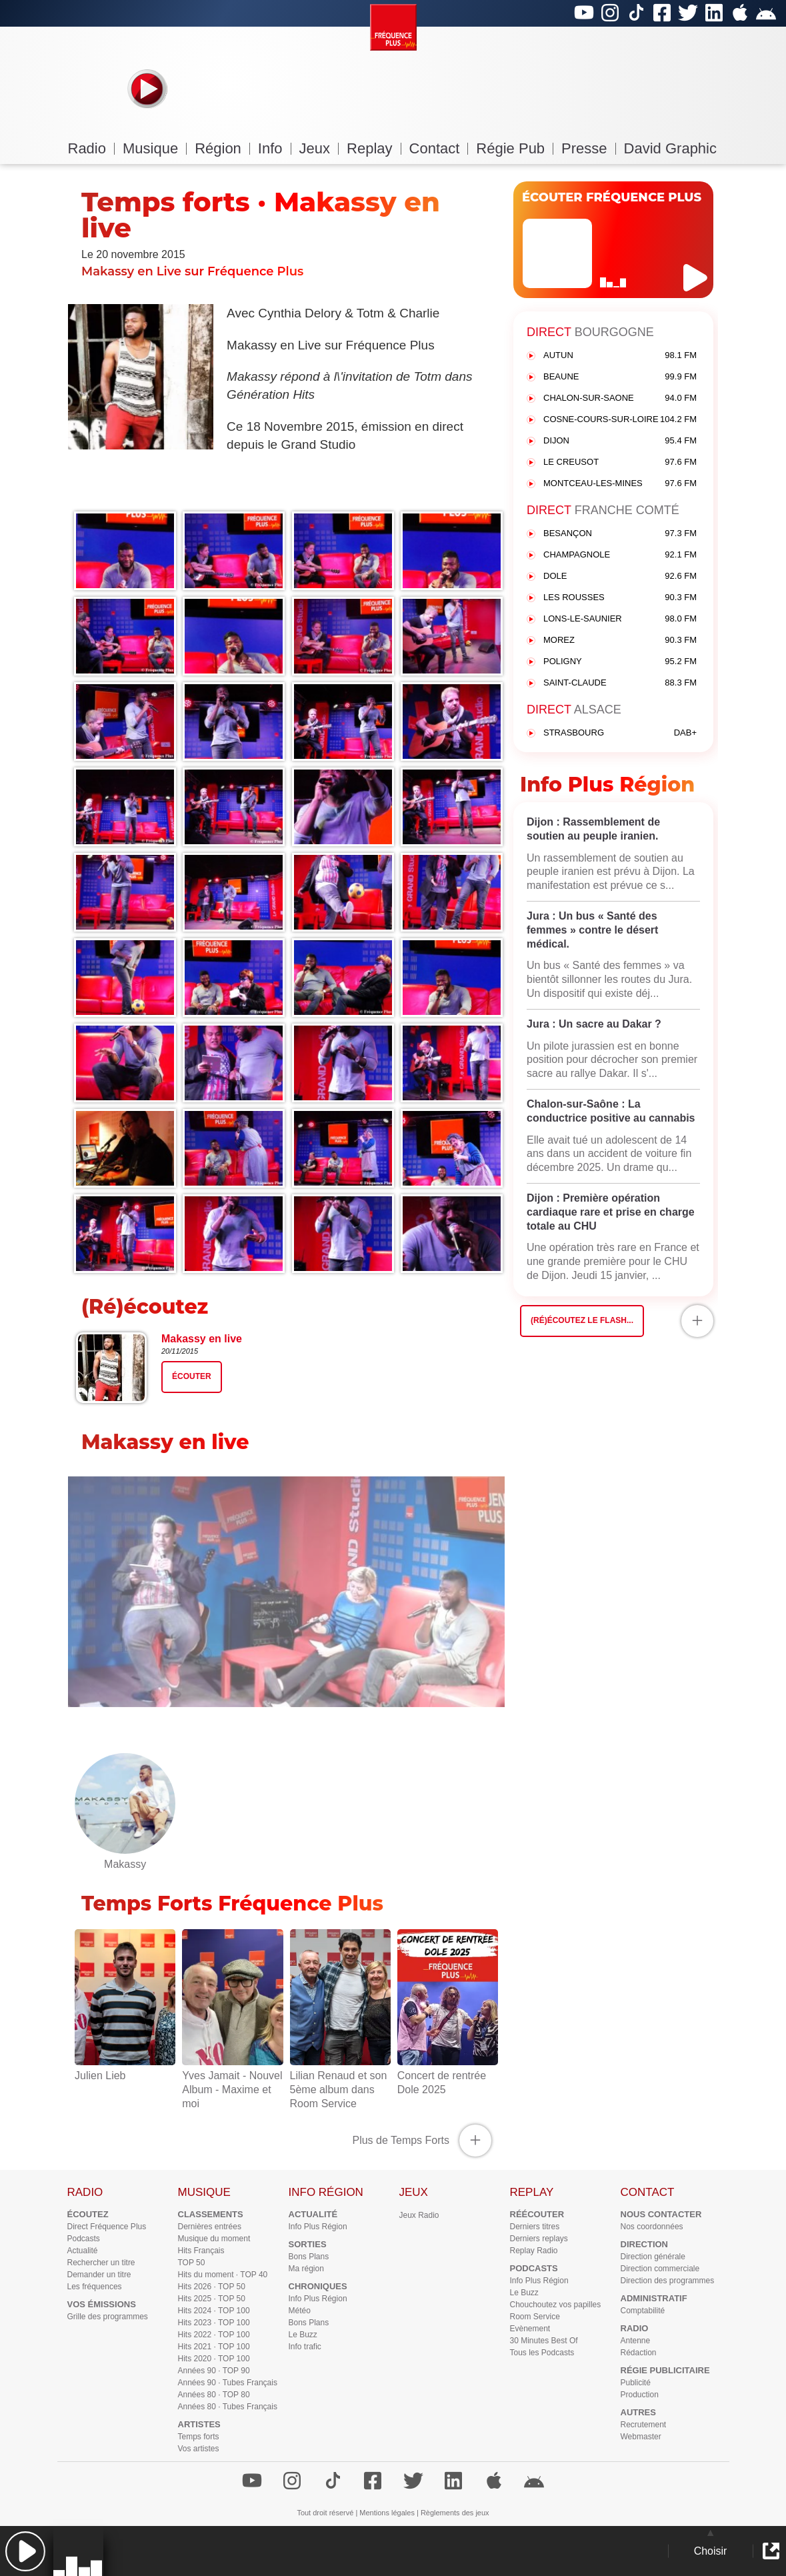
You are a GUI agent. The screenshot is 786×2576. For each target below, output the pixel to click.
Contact (439, 148)
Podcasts (83, 2238)
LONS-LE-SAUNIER (620, 619)
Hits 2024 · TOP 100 (214, 2310)
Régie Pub (514, 148)
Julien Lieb (125, 2068)
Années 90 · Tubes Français (227, 2382)
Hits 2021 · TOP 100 (214, 2346)
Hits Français (201, 2250)
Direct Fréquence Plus (107, 2226)
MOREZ (620, 640)
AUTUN (620, 355)
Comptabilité (643, 2310)
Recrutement (644, 2424)
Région (222, 148)
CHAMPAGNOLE (620, 555)
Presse (588, 148)
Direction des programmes (668, 2280)
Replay (374, 148)
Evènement (530, 2328)
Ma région (306, 2268)
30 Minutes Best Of (544, 2340)
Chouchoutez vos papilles (555, 2304)
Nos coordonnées (652, 2226)
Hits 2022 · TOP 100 (214, 2334)
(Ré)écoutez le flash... (582, 1320)
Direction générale (653, 2256)
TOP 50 (191, 2262)
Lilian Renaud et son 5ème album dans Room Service (340, 2082)
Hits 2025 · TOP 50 (211, 2298)
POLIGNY (620, 662)
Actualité (82, 2250)
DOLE (620, 576)
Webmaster (641, 2436)
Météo (300, 2310)
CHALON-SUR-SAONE (620, 398)
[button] (25, 2551)
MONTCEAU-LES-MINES (620, 483)
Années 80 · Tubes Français (227, 2406)
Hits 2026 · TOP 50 (211, 2286)
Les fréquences (94, 2286)
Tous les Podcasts (542, 2352)
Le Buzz (303, 2334)
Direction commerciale (660, 2268)
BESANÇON (620, 533)
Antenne (636, 2340)
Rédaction (639, 2352)
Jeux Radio (419, 2215)
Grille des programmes (107, 2316)
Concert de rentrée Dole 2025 (447, 2075)
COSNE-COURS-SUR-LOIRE (620, 419)
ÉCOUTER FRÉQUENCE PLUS (611, 197)
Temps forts (198, 2436)
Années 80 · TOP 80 (214, 2394)
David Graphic (670, 148)
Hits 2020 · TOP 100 (214, 2358)
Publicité (636, 2382)
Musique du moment (214, 2238)
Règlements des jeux (455, 2513)
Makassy (125, 1857)
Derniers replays (539, 2238)
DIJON (620, 441)
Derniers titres (535, 2226)
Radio (91, 148)
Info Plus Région (318, 2226)
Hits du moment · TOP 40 (223, 2274)
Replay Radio (534, 2250)
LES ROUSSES (620, 597)
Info (274, 148)
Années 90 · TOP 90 (214, 2370)
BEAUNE (620, 377)
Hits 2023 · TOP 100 (214, 2322)
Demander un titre (99, 2274)
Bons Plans (309, 2256)
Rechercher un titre (101, 2262)
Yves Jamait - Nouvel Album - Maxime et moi (232, 2082)
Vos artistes (198, 2448)
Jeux (319, 148)
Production (640, 2394)
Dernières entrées (209, 2226)
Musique (155, 148)
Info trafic (305, 2346)
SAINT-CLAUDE (620, 683)
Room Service (535, 2316)
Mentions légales (387, 2513)
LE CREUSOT (620, 462)
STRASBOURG (620, 733)
